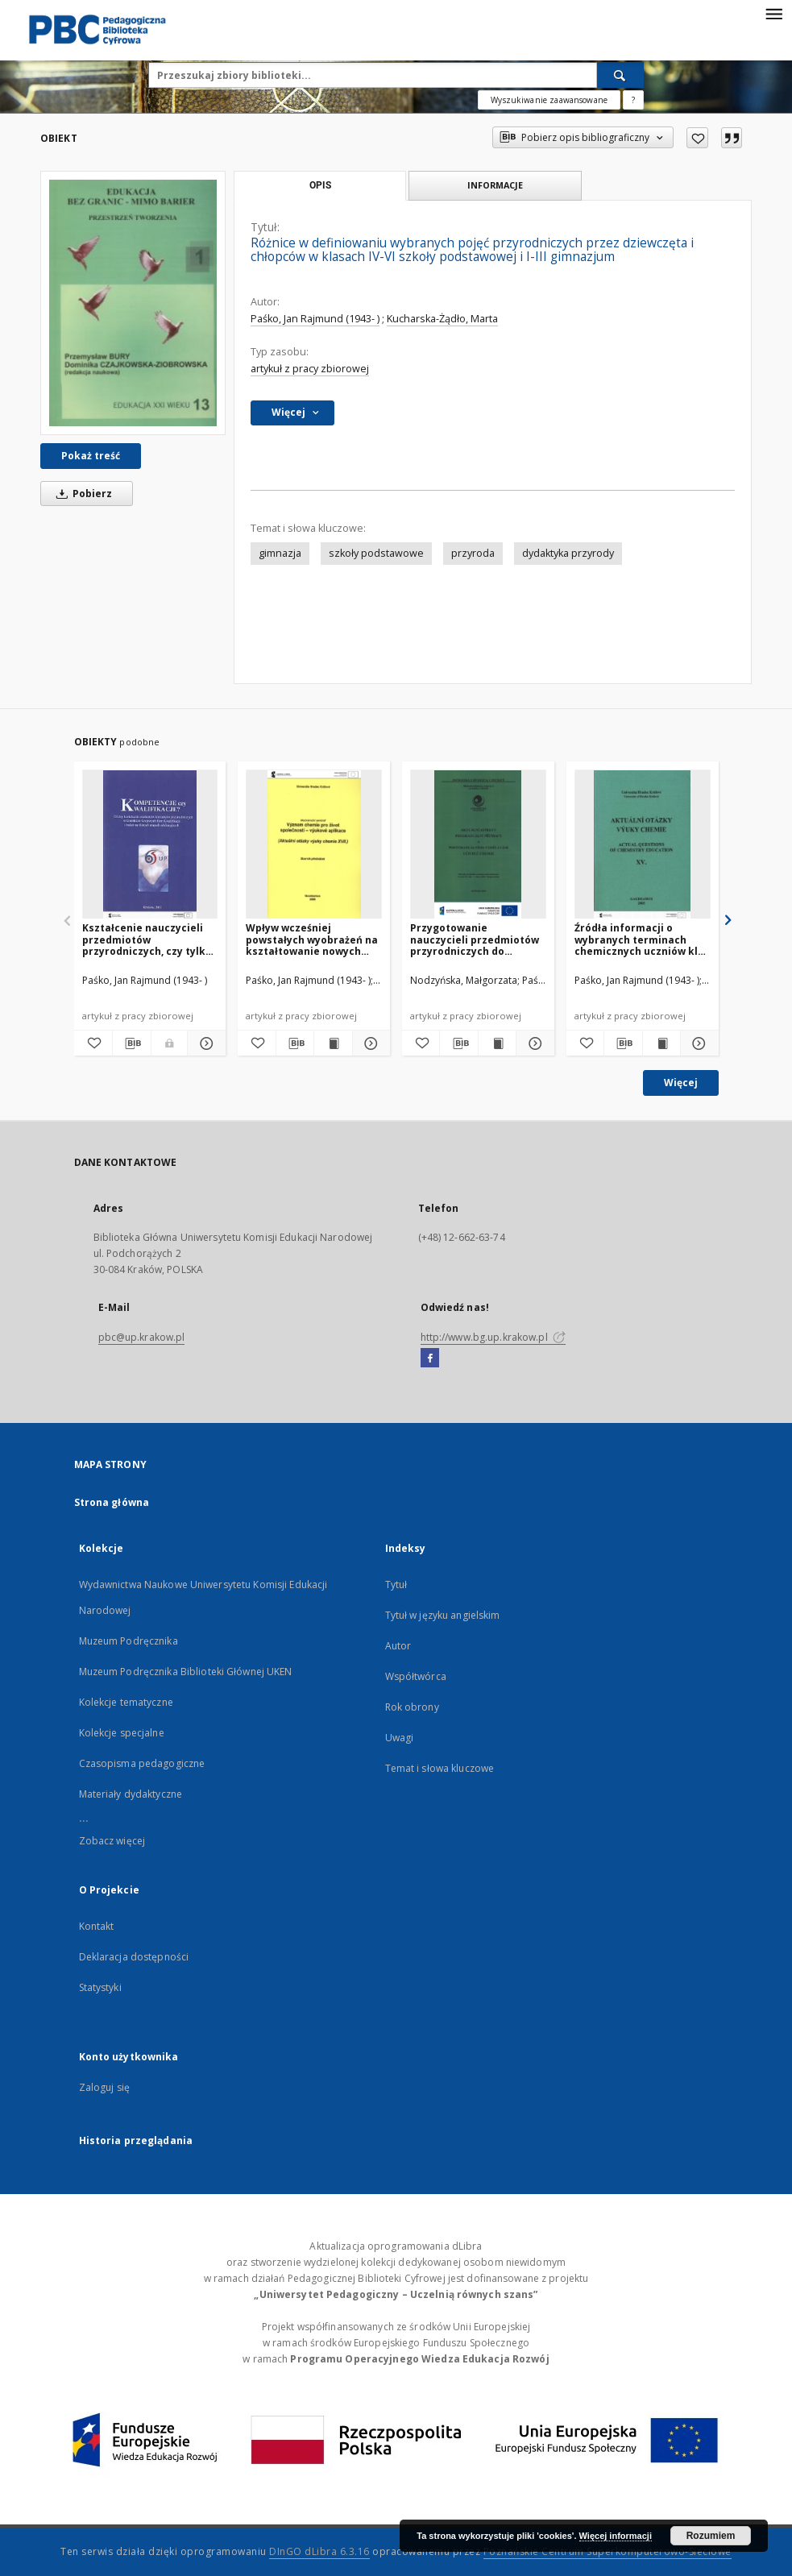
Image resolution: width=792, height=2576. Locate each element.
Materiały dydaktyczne (131, 1794)
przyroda (473, 553)
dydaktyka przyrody (568, 553)
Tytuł (396, 1584)
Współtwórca (415, 1676)
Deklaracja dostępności (134, 1957)
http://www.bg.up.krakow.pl (493, 1337)
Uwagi (399, 1737)
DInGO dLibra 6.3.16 (319, 2551)
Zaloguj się (105, 2087)
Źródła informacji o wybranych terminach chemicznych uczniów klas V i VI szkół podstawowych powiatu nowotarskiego (642, 939)
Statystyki (100, 1987)
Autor (398, 1646)
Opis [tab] (320, 185)
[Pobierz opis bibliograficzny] (132, 1043)
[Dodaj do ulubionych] (697, 137)
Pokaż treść (90, 456)
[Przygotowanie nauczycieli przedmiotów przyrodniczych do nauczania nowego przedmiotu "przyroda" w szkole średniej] (478, 844)
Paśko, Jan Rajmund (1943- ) (315, 319)
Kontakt (96, 1926)
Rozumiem (711, 2535)
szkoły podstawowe (376, 553)
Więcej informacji (615, 2536)
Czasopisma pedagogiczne (142, 1763)
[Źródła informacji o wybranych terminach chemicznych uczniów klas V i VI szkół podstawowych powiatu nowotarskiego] (642, 844)
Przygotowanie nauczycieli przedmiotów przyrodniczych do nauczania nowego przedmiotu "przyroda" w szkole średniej (475, 939)
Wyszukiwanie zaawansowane (549, 100)
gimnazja (280, 553)
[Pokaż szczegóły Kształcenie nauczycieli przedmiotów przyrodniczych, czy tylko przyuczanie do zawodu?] (204, 1043)
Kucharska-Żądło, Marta (442, 319)
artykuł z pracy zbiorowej (310, 368)
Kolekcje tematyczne (126, 1702)
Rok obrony (412, 1707)
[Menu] (773, 13)
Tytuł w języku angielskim (442, 1615)
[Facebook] (430, 1358)
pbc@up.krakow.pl (141, 1337)
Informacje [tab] (495, 185)
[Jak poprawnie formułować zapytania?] (633, 100)
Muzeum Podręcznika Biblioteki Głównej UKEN (185, 1671)
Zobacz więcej (112, 1841)
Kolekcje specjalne (121, 1733)
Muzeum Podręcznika (128, 1641)
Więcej (681, 1082)
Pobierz (81, 493)
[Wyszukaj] (620, 75)
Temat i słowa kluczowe (440, 1768)
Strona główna (112, 1502)
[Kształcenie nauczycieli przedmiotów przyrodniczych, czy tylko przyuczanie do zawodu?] (150, 844)
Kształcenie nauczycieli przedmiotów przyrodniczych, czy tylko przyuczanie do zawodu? (147, 939)
